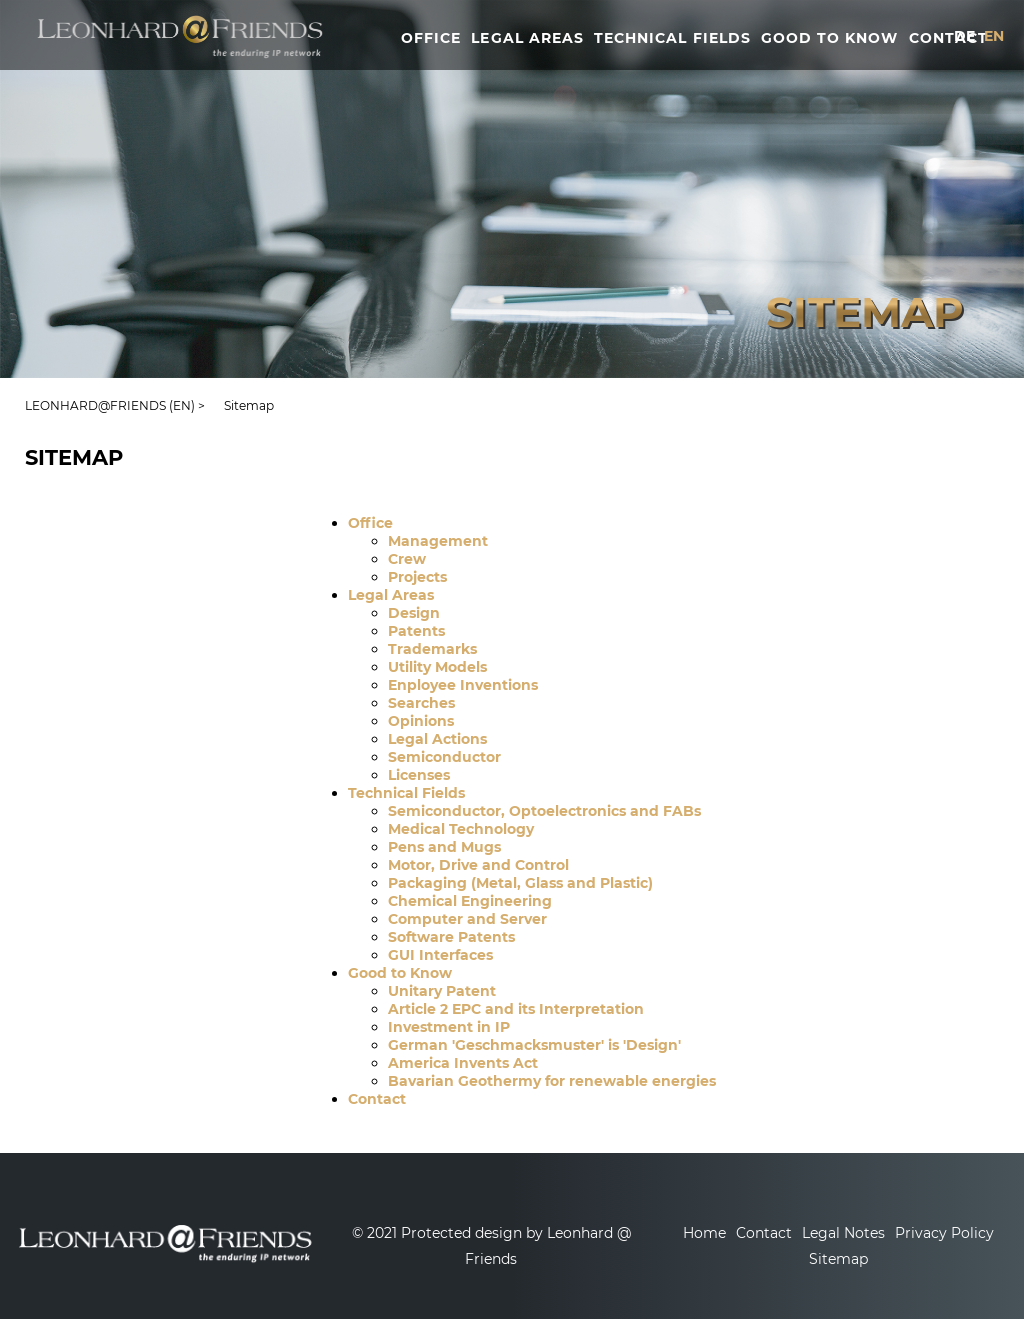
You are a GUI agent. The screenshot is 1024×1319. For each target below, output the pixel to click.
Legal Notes (843, 1233)
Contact (764, 1233)
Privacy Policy (944, 1233)
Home (704, 1233)
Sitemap (838, 1259)
